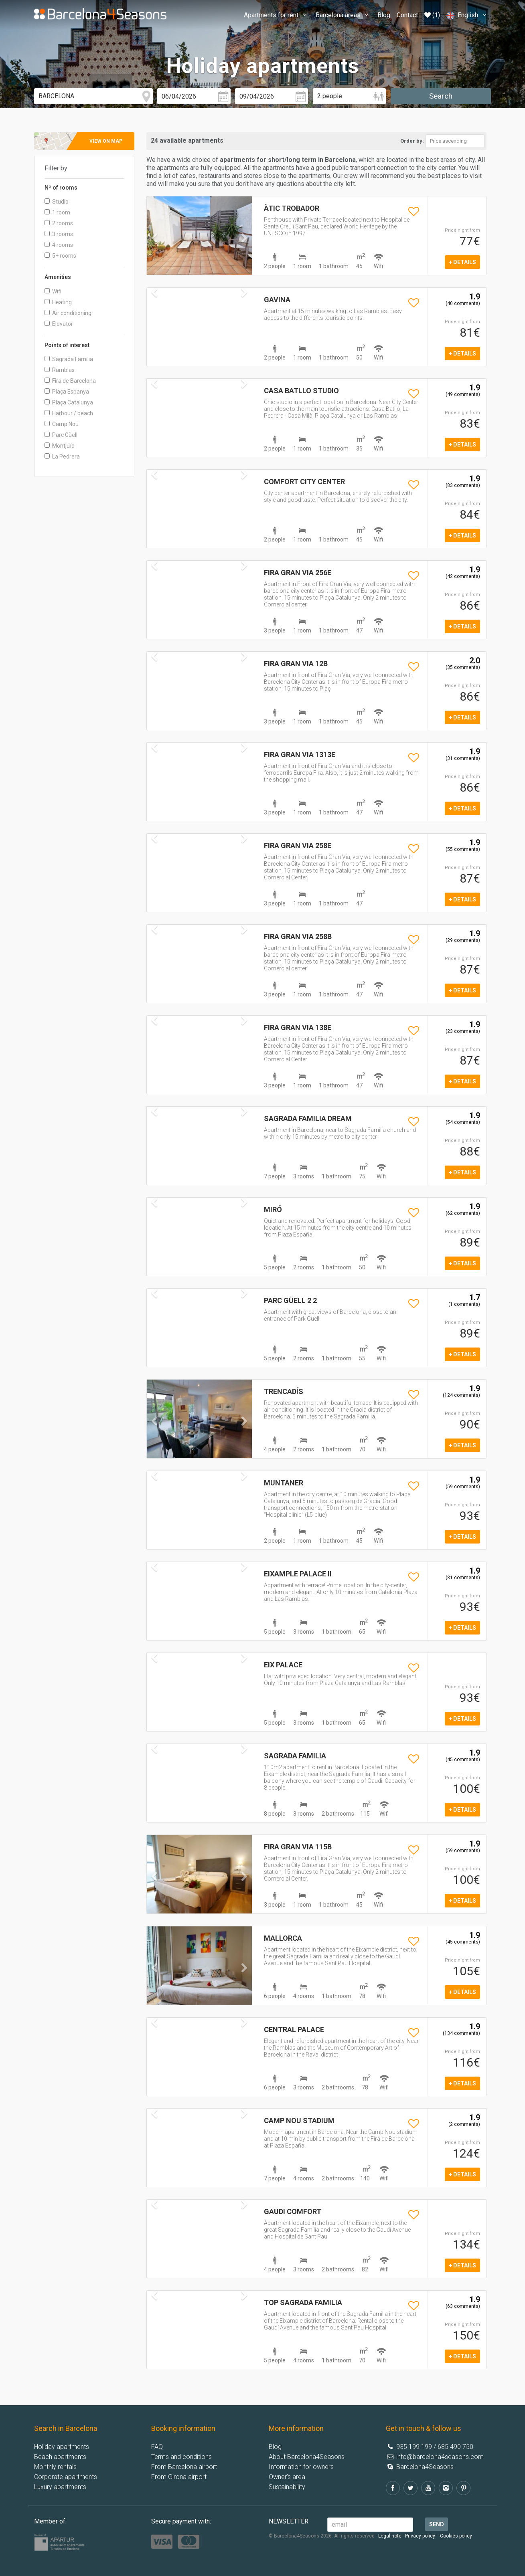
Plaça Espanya (67, 391)
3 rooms (59, 234)
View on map (105, 141)
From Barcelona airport (184, 2467)
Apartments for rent (276, 15)
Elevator (59, 324)
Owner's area (287, 2477)
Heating (58, 302)
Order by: (412, 141)
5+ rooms (60, 256)
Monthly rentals (55, 2467)
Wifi (53, 291)
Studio (57, 201)
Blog (383, 15)
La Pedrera (62, 456)
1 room (57, 212)
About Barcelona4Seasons (307, 2457)
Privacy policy (420, 2536)
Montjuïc (59, 445)
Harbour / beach (69, 413)
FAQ (157, 2447)
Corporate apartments (65, 2477)
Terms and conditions (181, 2457)
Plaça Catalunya (69, 402)
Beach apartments (60, 2457)
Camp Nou (62, 424)
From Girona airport (179, 2477)
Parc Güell (61, 435)
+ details (462, 262)
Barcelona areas (343, 15)
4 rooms (59, 245)
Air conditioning (68, 313)
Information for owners (301, 2467)
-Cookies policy (455, 2536)
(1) (432, 15)
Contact (407, 15)
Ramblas (60, 370)
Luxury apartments (60, 2487)
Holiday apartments (61, 2447)
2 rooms (59, 223)
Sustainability (287, 2487)
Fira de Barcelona (70, 381)
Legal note (389, 2536)
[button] (154, 254)
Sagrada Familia (69, 359)
